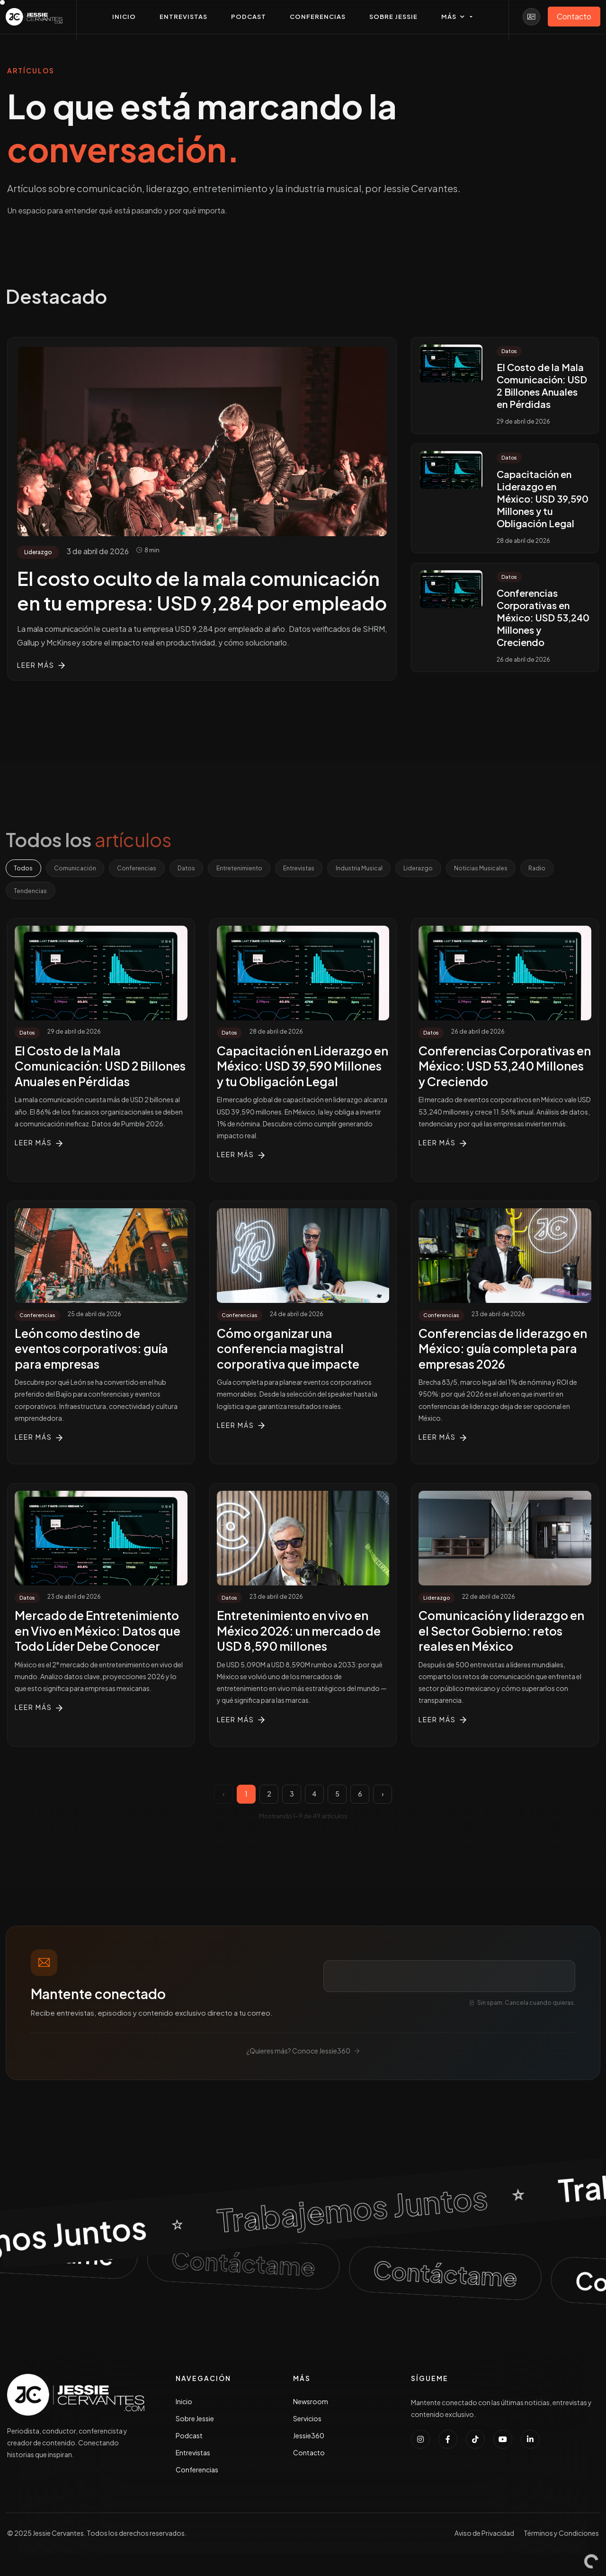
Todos (25, 869)
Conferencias (148, 869)
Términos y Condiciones (561, 2536)
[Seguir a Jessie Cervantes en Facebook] (447, 2443)
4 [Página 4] (314, 1797)
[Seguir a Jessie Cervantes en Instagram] (420, 2443)
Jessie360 (308, 2439)
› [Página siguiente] (383, 1797)
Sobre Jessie (195, 2422)
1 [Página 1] (246, 1797)
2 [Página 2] (269, 1797)
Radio (24, 893)
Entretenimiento (260, 869)
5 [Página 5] (337, 1797)
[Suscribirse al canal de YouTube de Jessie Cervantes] (502, 2443)
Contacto (309, 2456)
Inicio (184, 2405)
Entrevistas (324, 869)
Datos (202, 869)
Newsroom (310, 2405)
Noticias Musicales (523, 869)
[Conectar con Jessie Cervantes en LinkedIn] (530, 2443)
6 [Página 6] (360, 1797)
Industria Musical (391, 869)
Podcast (189, 2439)
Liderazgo (455, 869)
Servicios (307, 2422)
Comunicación (81, 869)
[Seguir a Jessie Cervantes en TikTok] (475, 2443)
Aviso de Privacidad (484, 2536)
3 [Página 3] (292, 1797)
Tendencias (75, 893)
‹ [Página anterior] (224, 1797)
